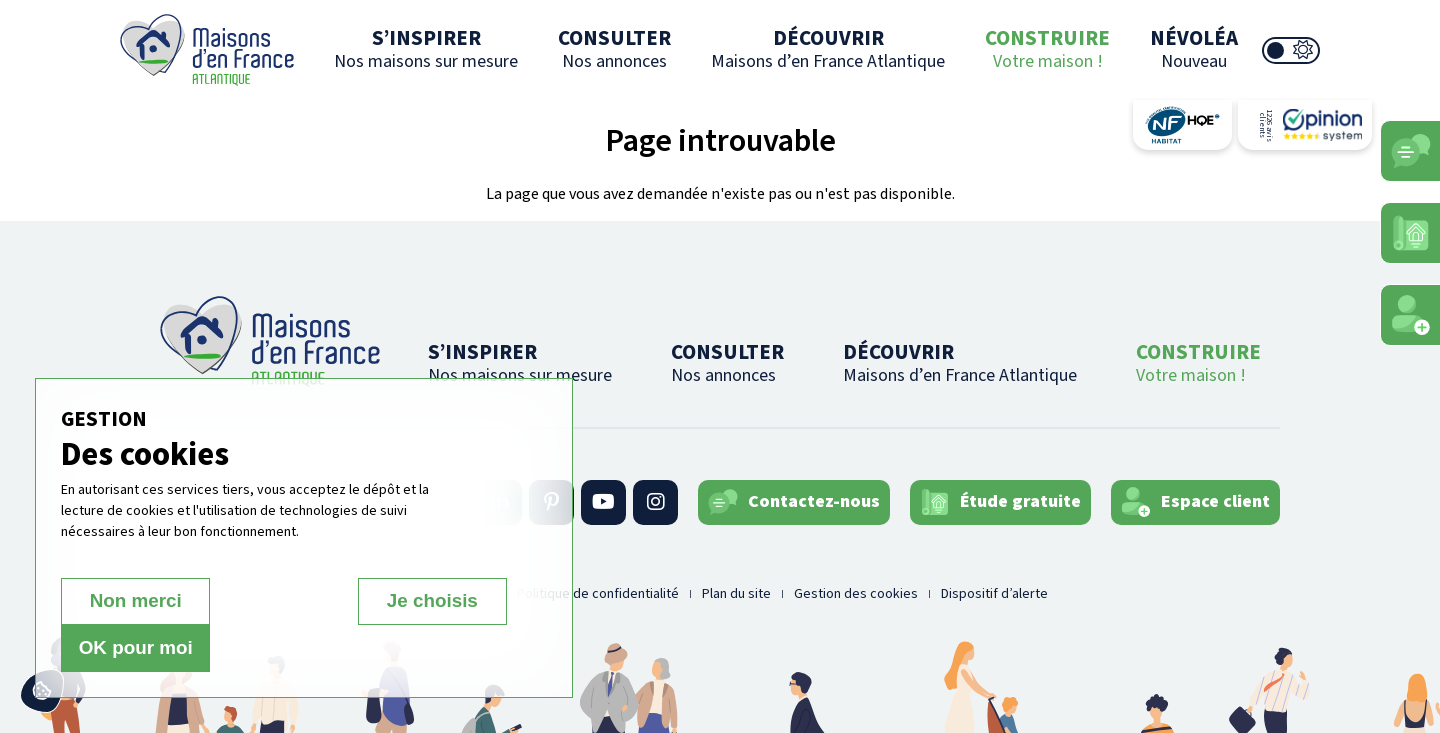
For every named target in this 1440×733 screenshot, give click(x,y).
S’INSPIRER (426, 48)
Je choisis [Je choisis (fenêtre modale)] (284, 648)
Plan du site (736, 594)
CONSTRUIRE (1047, 48)
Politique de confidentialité (598, 594)
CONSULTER (614, 48)
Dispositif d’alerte (994, 594)
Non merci (131, 648)
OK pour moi (436, 648)
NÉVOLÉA (1194, 48)
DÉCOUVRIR (828, 48)
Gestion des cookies (856, 594)
